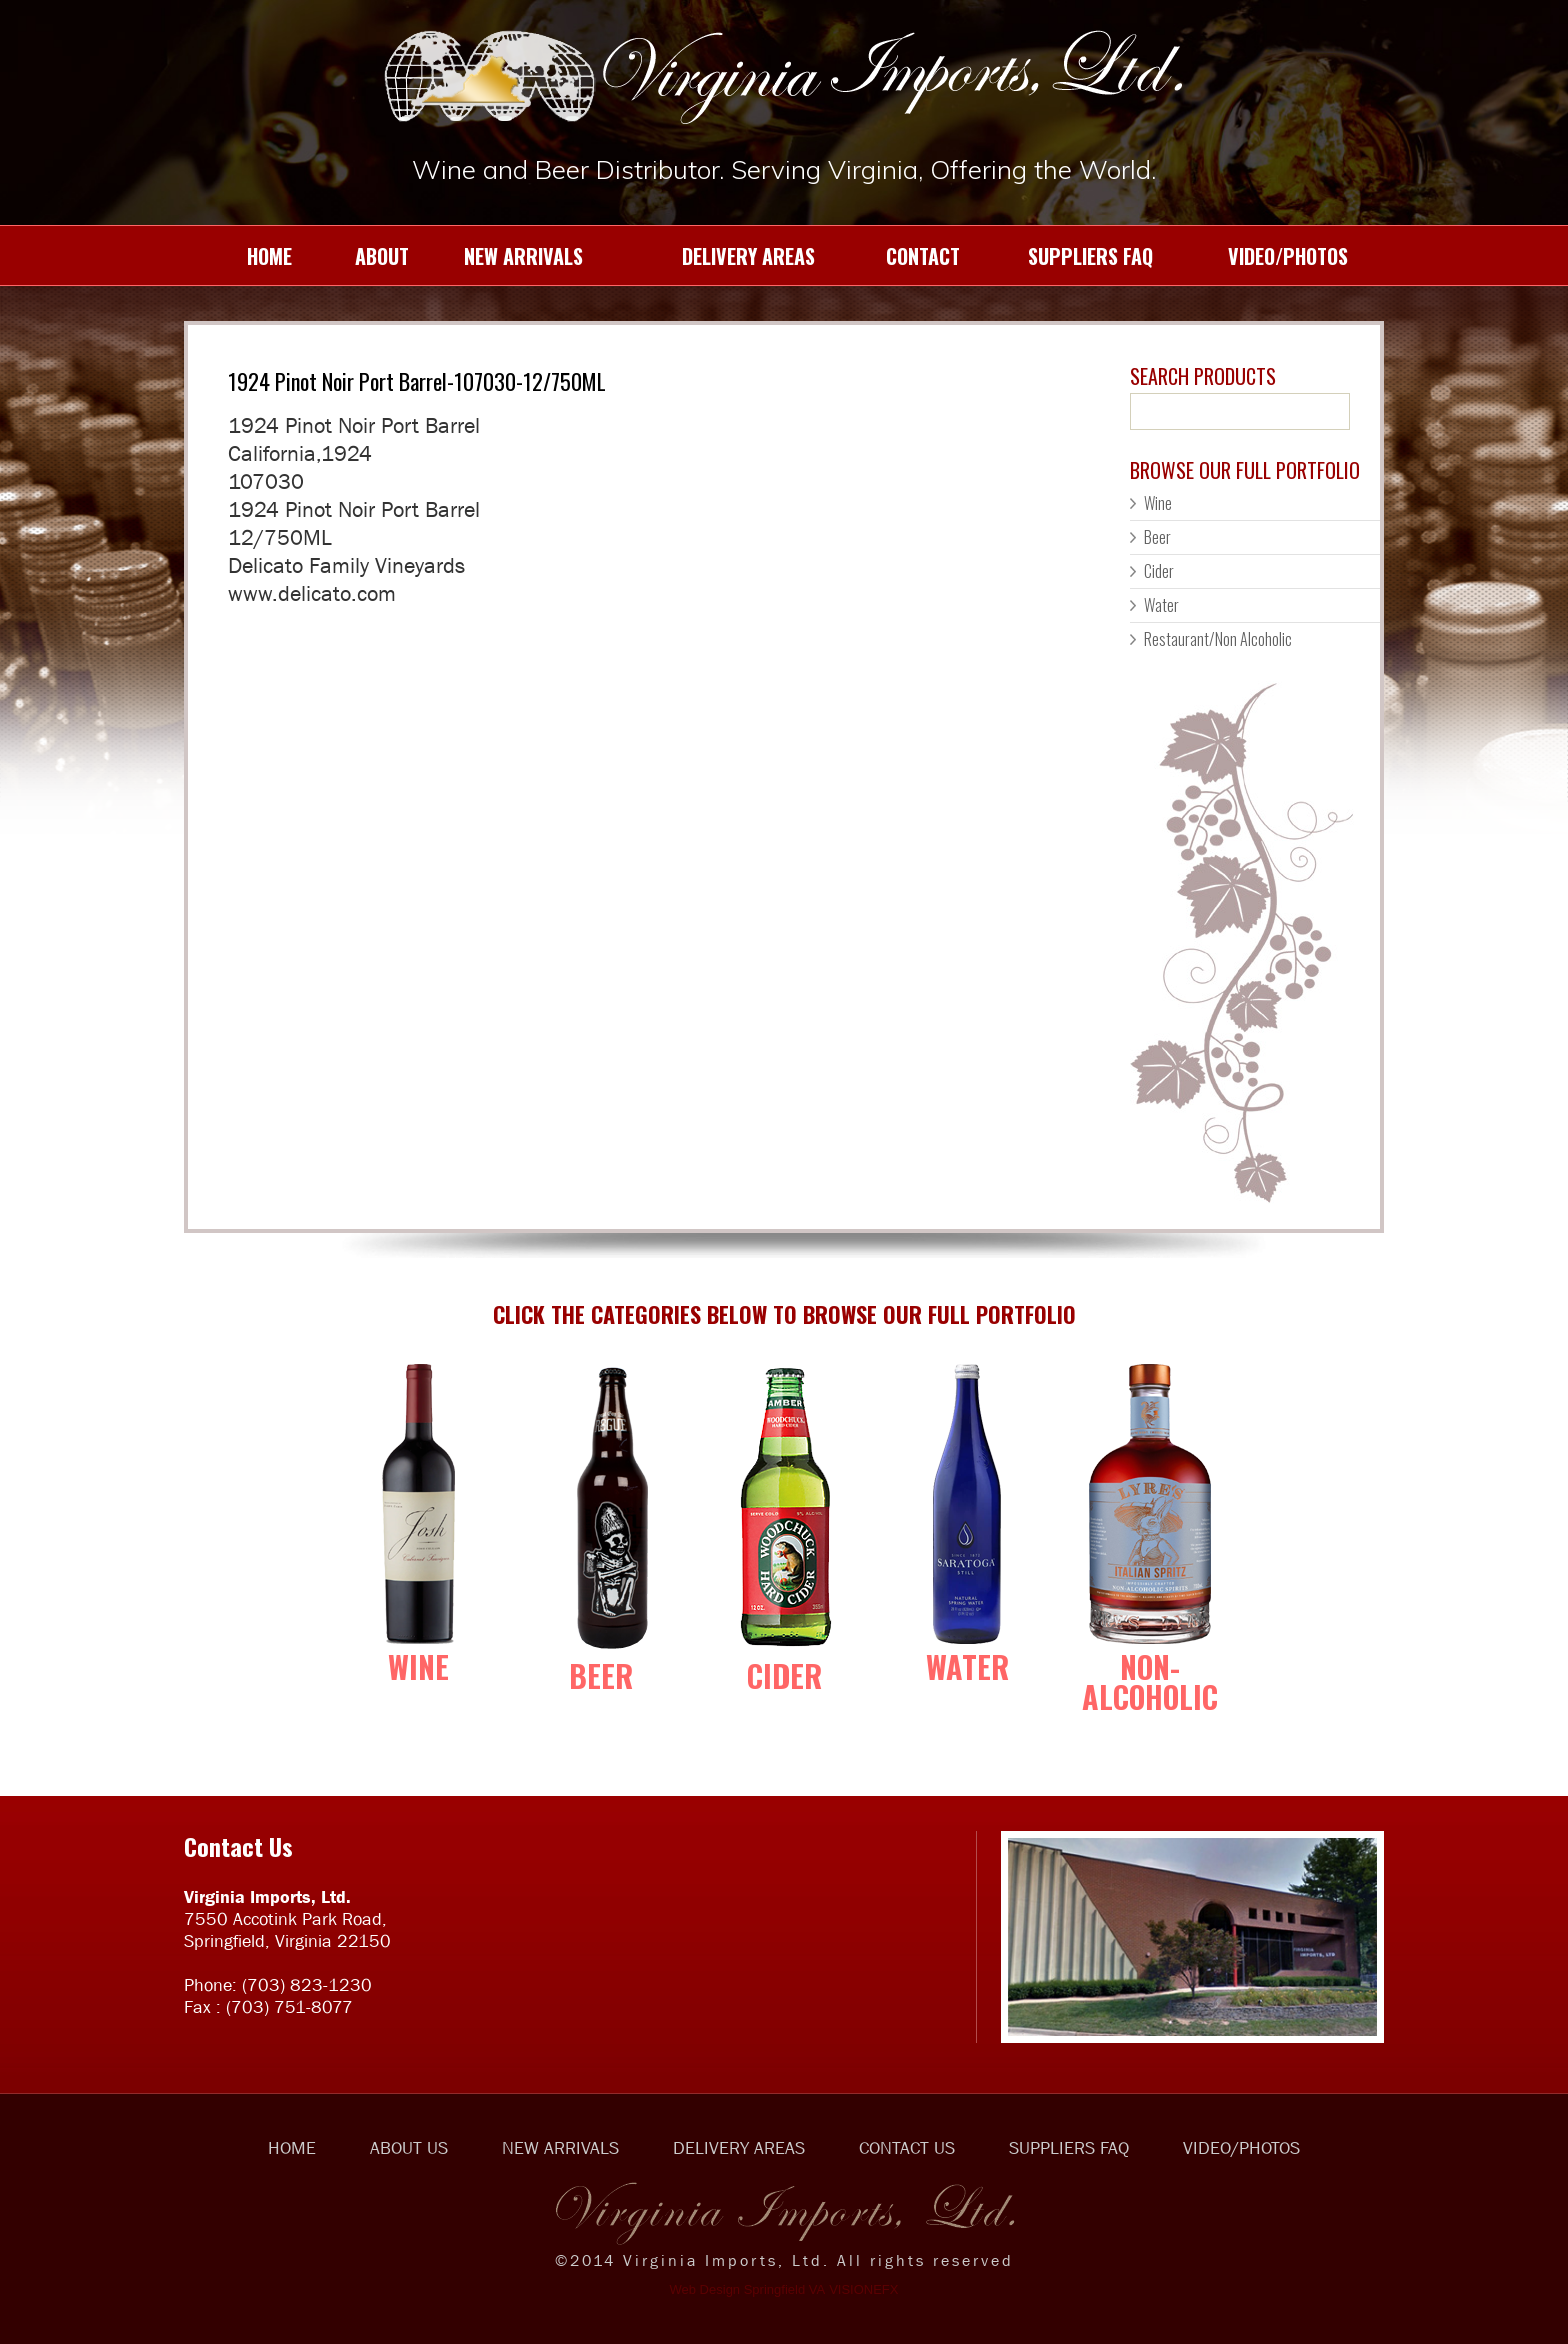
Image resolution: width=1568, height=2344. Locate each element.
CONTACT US (907, 2148)
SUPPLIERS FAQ (1072, 256)
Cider (1159, 571)
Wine (1158, 503)
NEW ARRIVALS (511, 256)
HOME (245, 256)
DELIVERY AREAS (714, 256)
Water (1161, 605)
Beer (1157, 537)
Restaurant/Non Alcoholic (1218, 639)
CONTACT (903, 256)
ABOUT (366, 256)
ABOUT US (409, 2148)
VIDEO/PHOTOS (1266, 256)
